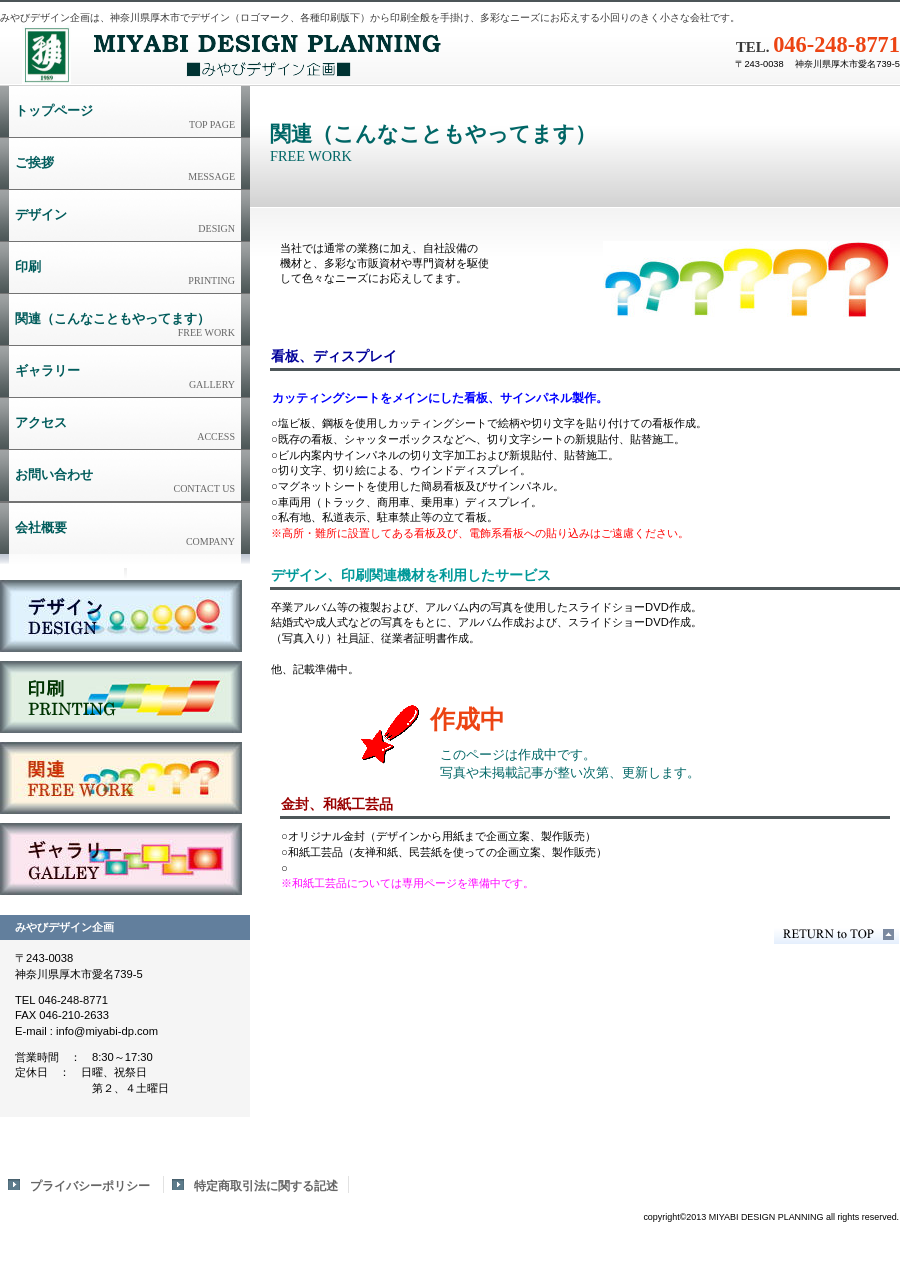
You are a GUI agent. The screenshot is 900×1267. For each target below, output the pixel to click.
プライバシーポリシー (90, 1186)
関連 (121, 778)
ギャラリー (121, 859)
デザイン (121, 616)
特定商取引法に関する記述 (266, 1186)
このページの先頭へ (836, 934)
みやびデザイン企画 (250, 55)
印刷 (121, 697)
